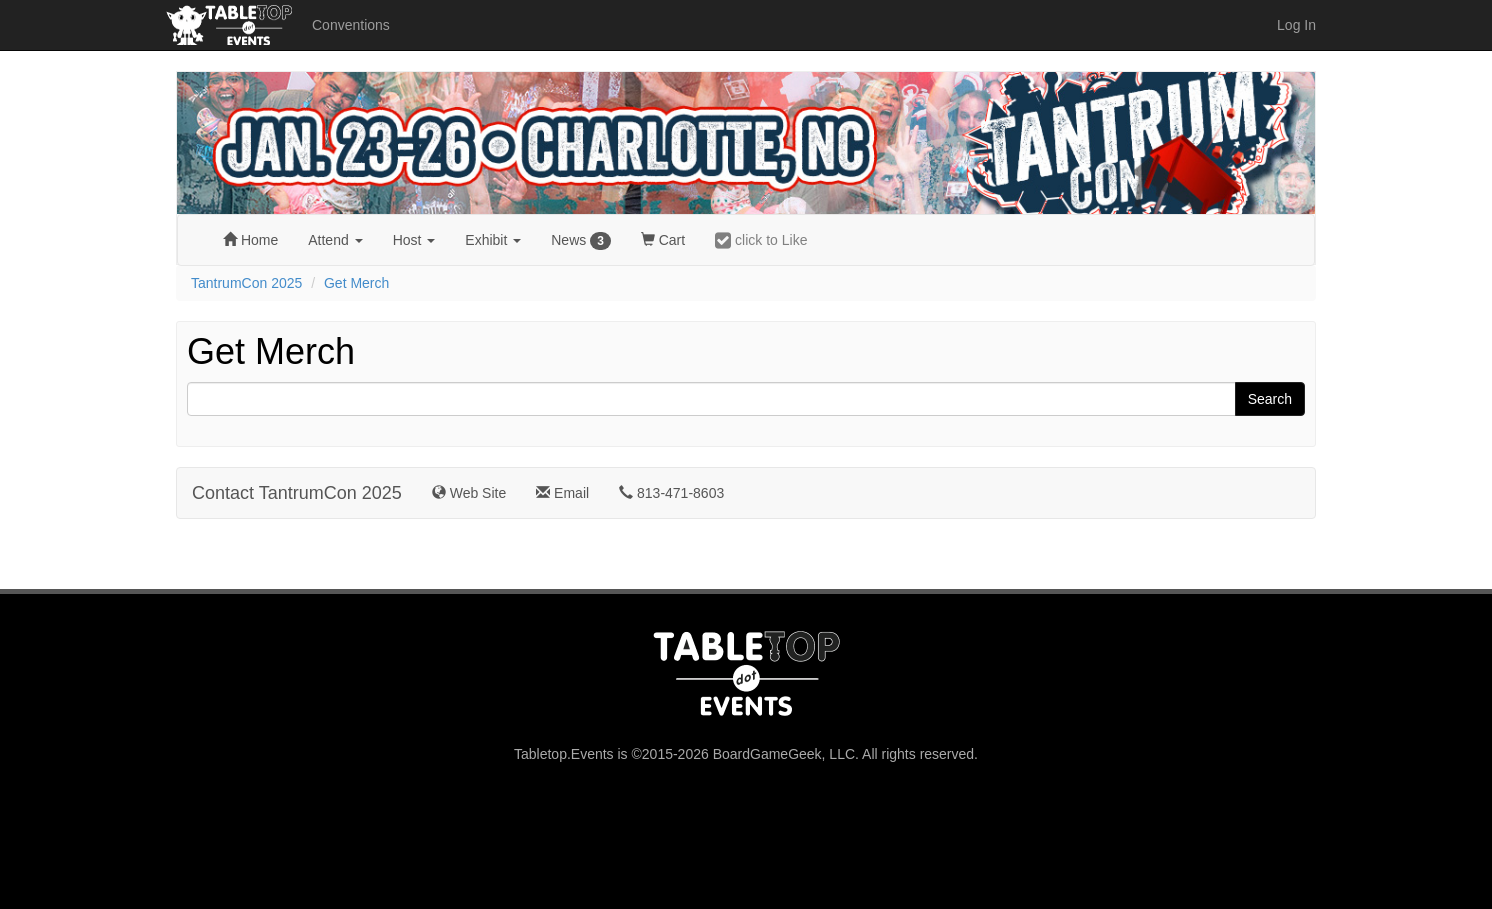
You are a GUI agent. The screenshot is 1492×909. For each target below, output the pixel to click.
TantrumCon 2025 (246, 283)
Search (1270, 399)
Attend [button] (335, 240)
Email (562, 493)
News (581, 241)
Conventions (351, 25)
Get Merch (356, 283)
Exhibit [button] (493, 240)
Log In (1296, 25)
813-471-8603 (671, 493)
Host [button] (414, 240)
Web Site (469, 493)
